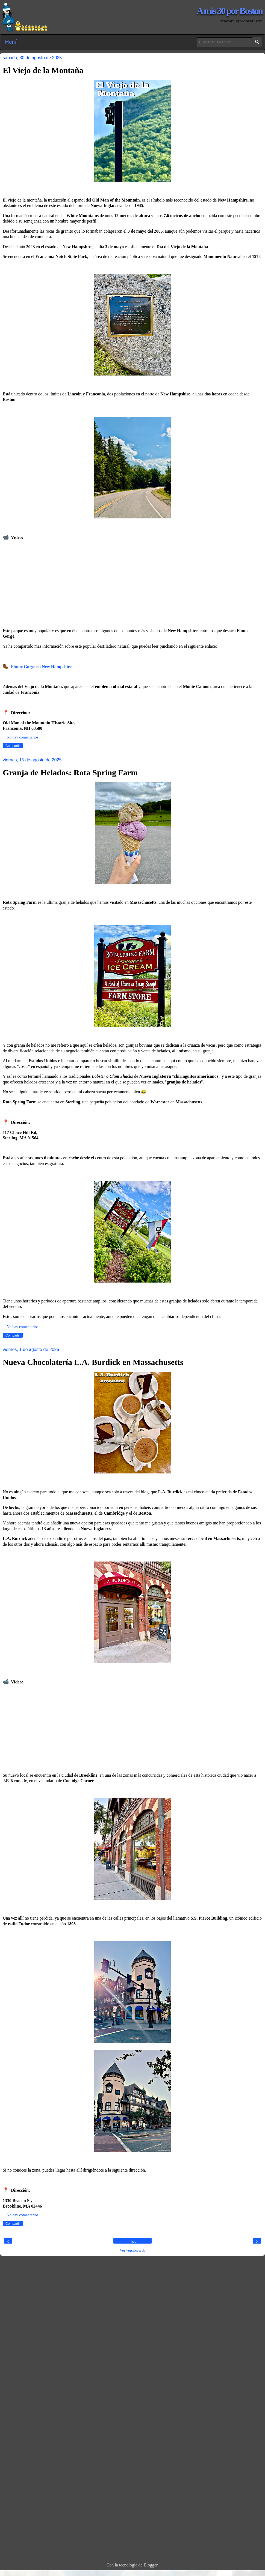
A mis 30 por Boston (229, 10)
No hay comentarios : (23, 737)
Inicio (132, 2242)
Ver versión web (132, 2250)
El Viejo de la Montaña (43, 70)
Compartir (12, 746)
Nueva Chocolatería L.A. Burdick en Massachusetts (93, 1362)
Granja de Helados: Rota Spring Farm (70, 772)
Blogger (151, 2565)
